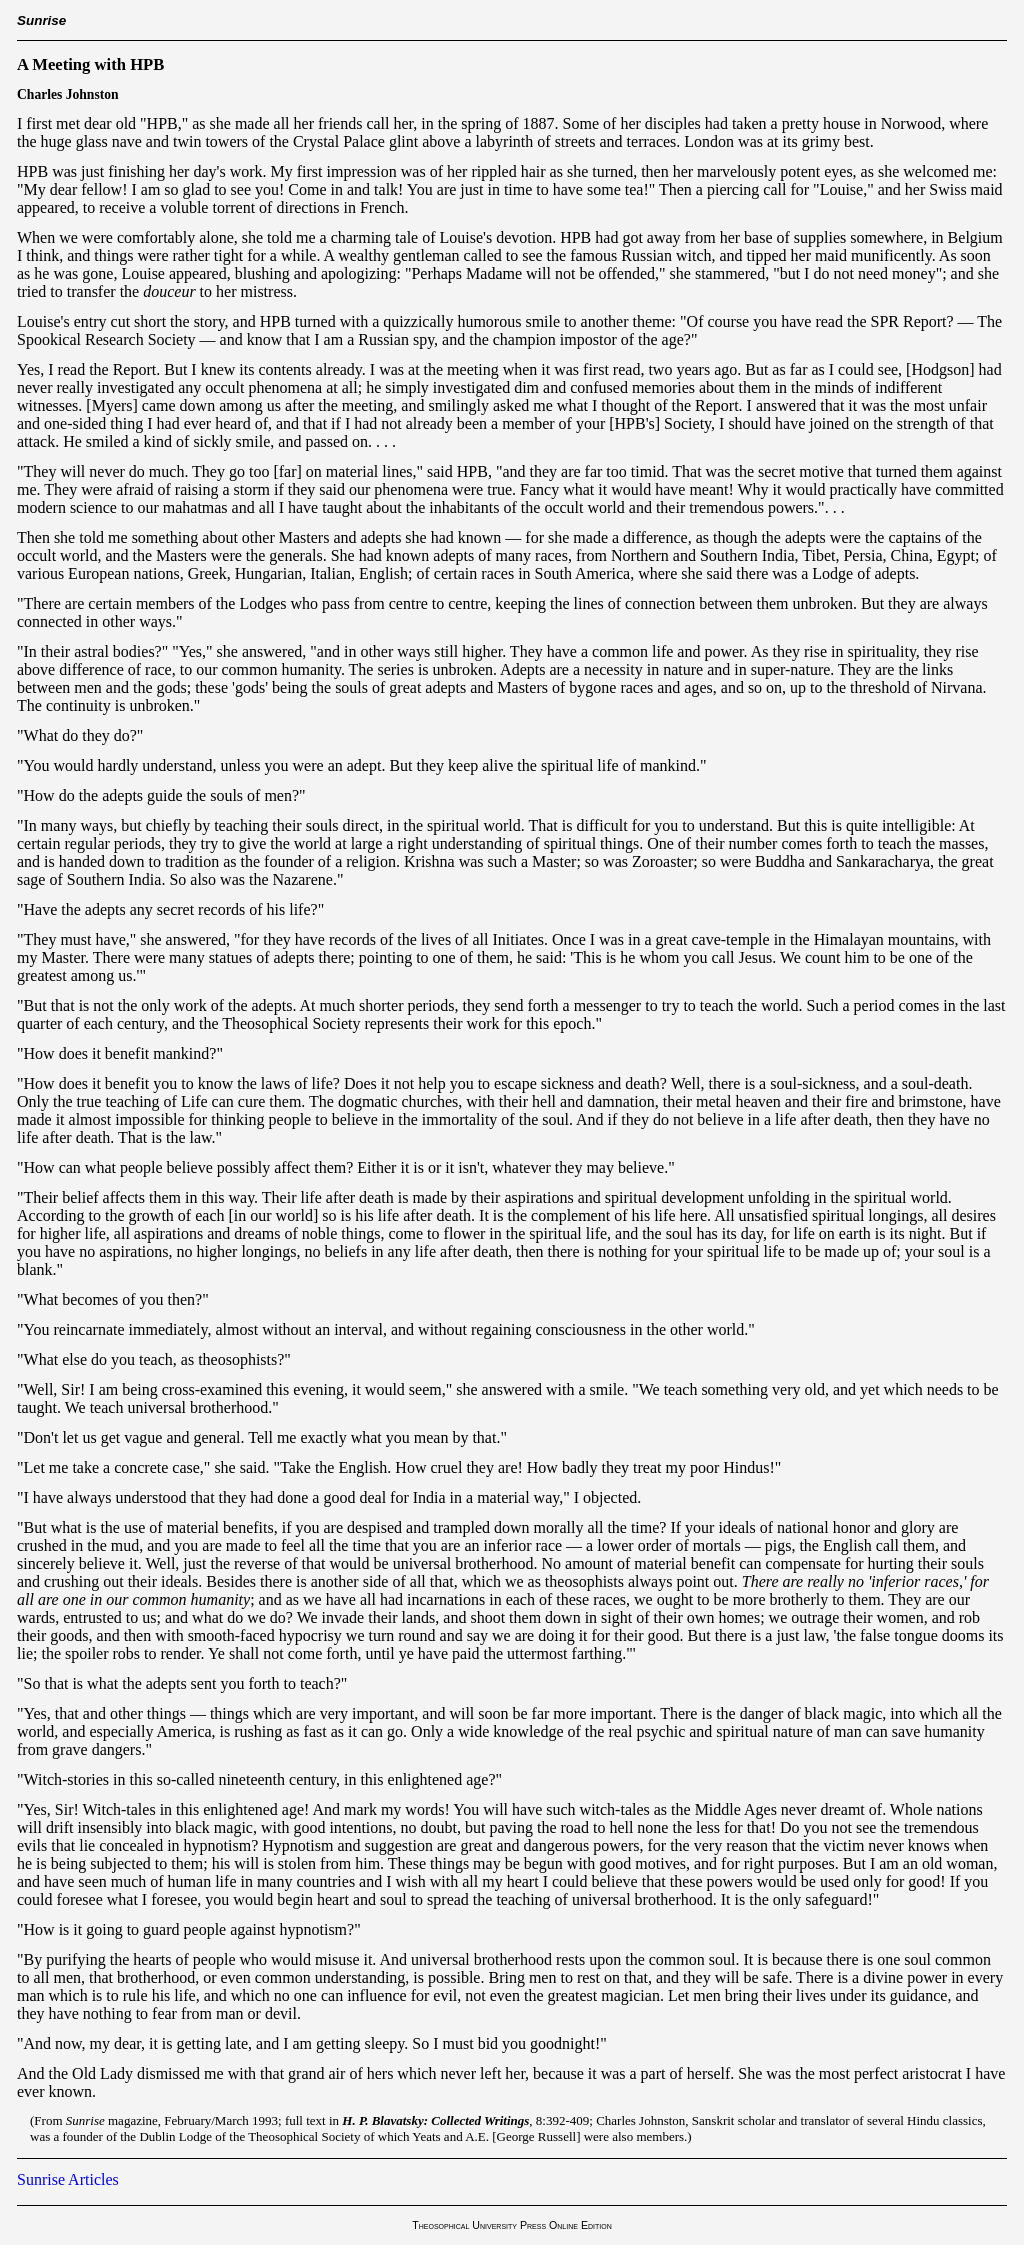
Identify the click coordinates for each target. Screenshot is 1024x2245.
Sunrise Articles (68, 2179)
